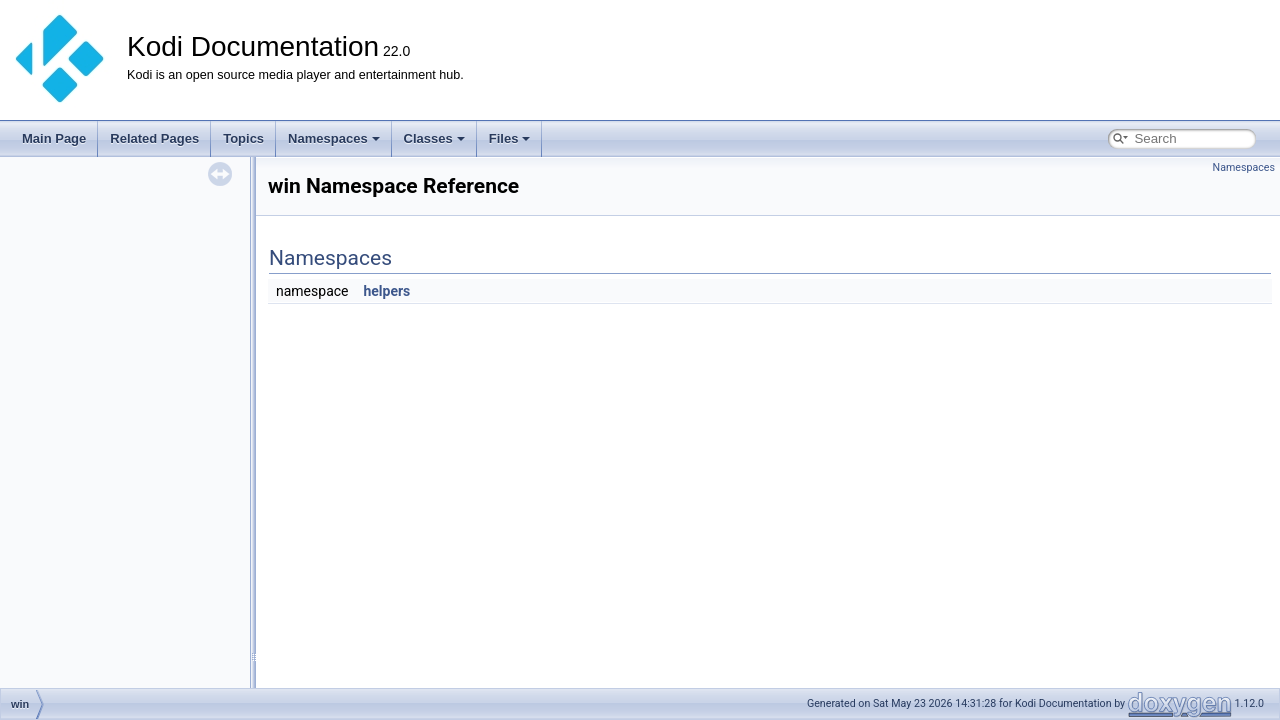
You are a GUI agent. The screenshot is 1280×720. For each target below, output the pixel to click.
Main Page (54, 138)
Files (510, 138)
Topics (243, 138)
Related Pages (154, 138)
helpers (386, 291)
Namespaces (334, 138)
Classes (434, 138)
